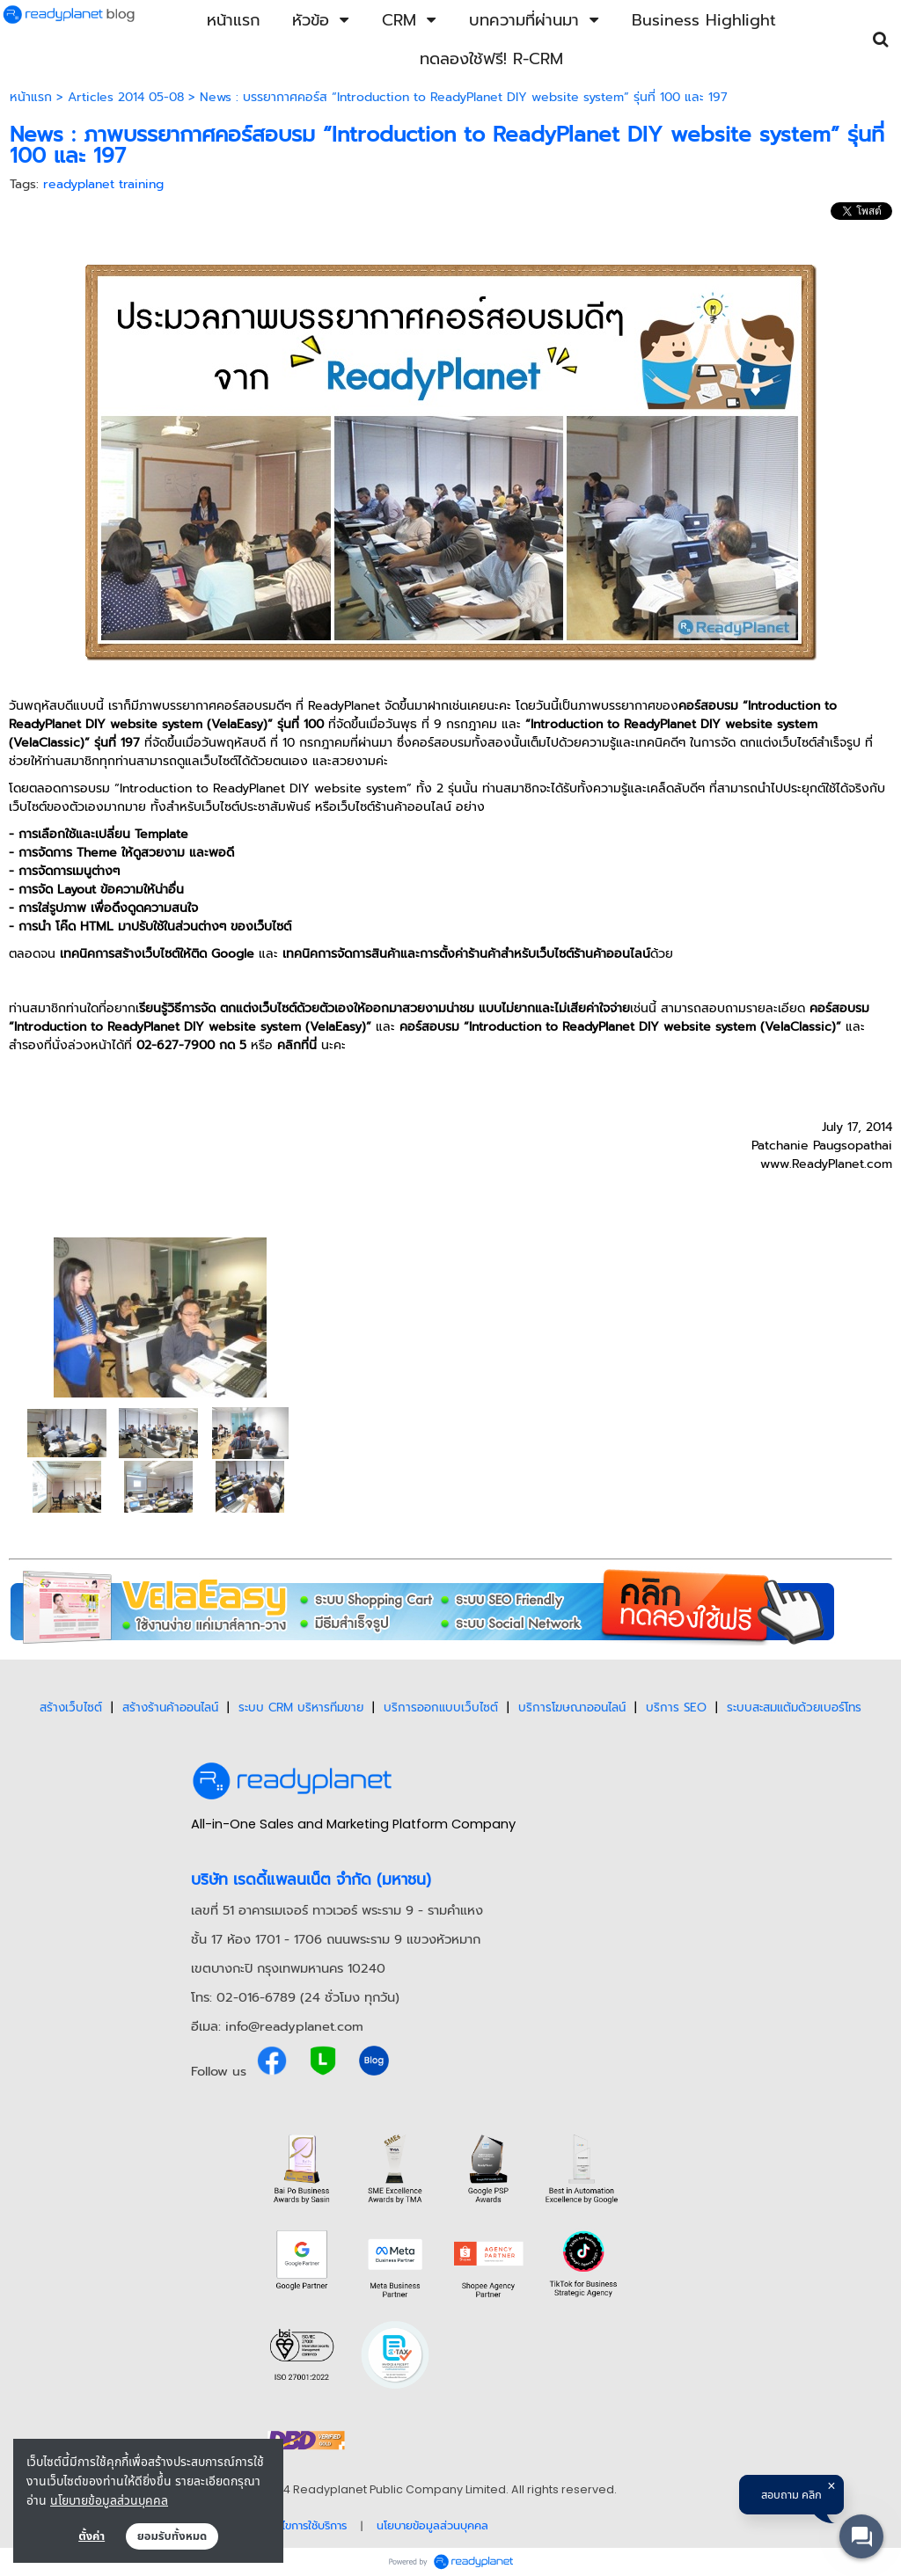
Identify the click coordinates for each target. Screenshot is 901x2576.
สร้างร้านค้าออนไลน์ (170, 1707)
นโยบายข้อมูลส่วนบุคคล (109, 2500)
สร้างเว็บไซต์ (71, 1707)
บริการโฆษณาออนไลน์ (572, 1707)
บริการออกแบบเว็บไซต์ (441, 1707)
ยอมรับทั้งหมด (172, 2536)
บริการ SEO (676, 1707)
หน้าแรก (31, 97)
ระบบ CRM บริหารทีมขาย (300, 1707)
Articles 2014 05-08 (126, 97)
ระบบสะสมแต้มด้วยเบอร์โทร (794, 1707)
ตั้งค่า (91, 2536)
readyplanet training (103, 184)
